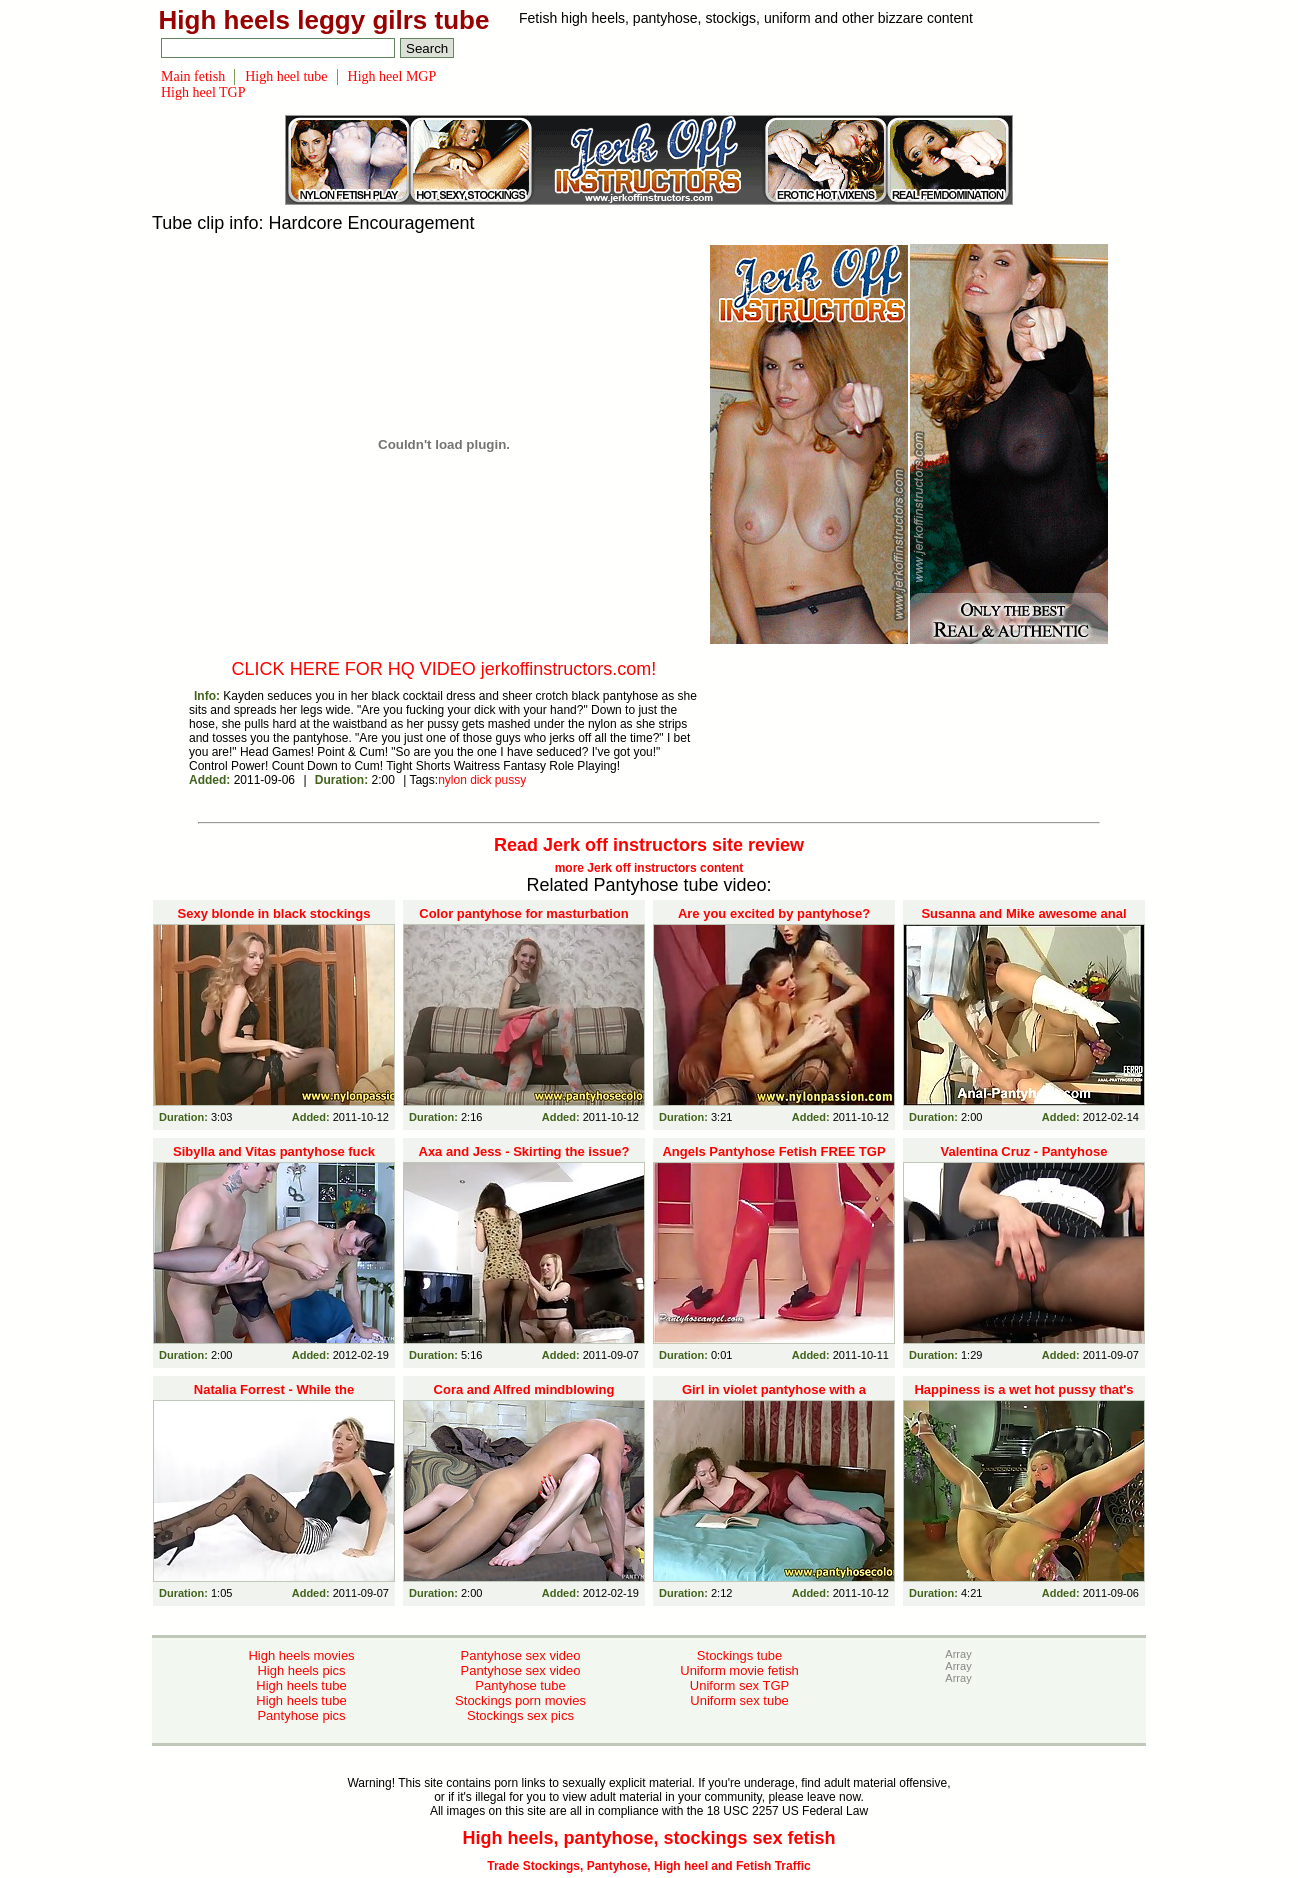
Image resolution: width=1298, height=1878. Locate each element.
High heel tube (286, 76)
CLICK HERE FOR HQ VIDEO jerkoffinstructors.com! (444, 669)
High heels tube (301, 1685)
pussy (510, 780)
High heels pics (301, 1670)
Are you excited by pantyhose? (774, 913)
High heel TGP (203, 92)
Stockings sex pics (520, 1715)
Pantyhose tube (520, 1685)
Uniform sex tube (739, 1700)
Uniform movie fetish (739, 1670)
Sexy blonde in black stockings (274, 913)
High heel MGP (392, 76)
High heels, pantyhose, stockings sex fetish (648, 1838)
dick (480, 780)
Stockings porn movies (520, 1700)
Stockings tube (739, 1655)
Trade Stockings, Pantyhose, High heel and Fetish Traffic (648, 1866)
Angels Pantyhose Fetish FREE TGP (773, 1151)
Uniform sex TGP (739, 1685)
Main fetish (193, 76)
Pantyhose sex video (521, 1655)
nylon (452, 780)
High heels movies (301, 1655)
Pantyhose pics (301, 1715)
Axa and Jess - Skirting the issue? (524, 1151)
